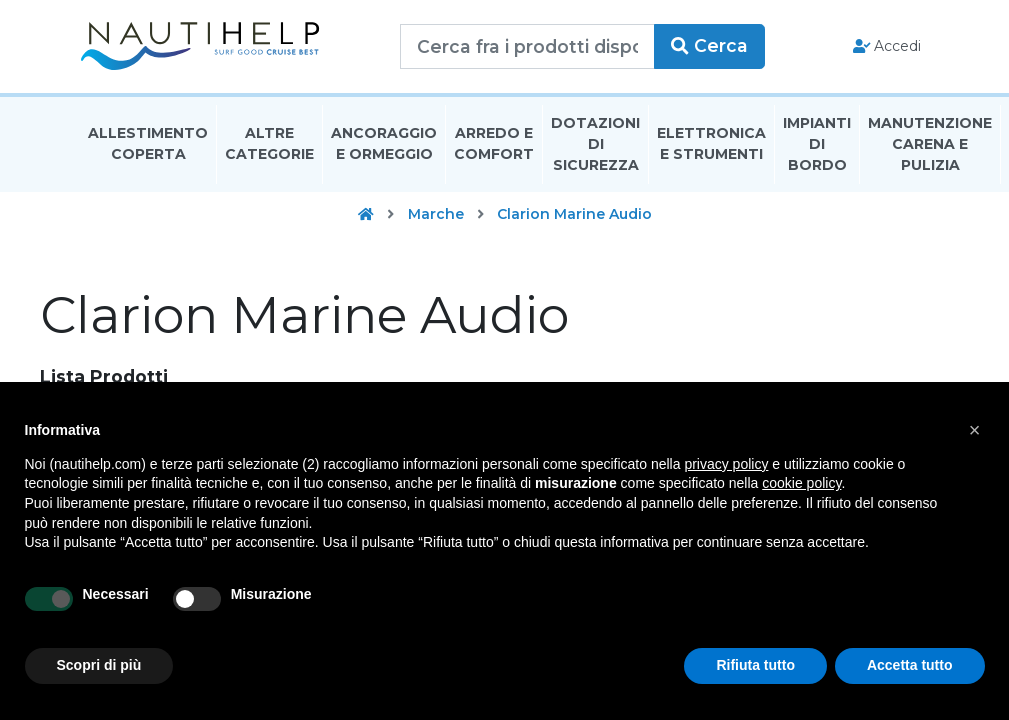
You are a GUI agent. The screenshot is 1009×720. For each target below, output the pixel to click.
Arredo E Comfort (494, 143)
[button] (975, 430)
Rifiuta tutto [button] (755, 665)
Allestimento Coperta (148, 143)
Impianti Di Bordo (817, 144)
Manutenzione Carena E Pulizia (930, 144)
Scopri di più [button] (99, 665)
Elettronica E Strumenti (711, 143)
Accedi (887, 46)
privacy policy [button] (726, 464)
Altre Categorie (269, 143)
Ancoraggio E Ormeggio (384, 143)
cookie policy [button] (801, 483)
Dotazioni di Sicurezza (595, 144)
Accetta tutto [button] (910, 665)
